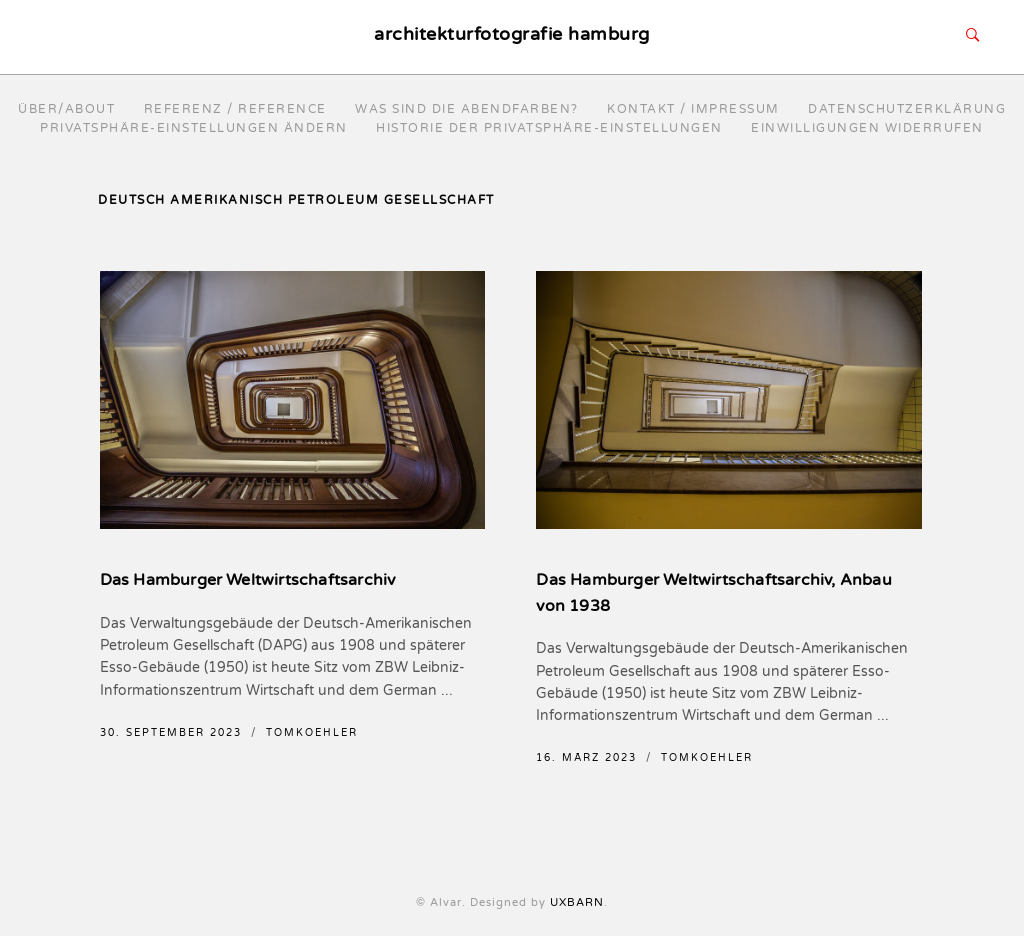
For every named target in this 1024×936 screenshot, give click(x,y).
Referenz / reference (235, 109)
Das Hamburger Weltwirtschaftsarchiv (248, 580)
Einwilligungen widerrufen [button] (867, 128)
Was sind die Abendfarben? (467, 109)
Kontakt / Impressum (693, 109)
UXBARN (577, 902)
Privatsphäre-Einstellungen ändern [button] (194, 128)
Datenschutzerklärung (907, 109)
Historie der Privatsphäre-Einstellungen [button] (549, 128)
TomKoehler (312, 733)
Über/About (66, 109)
